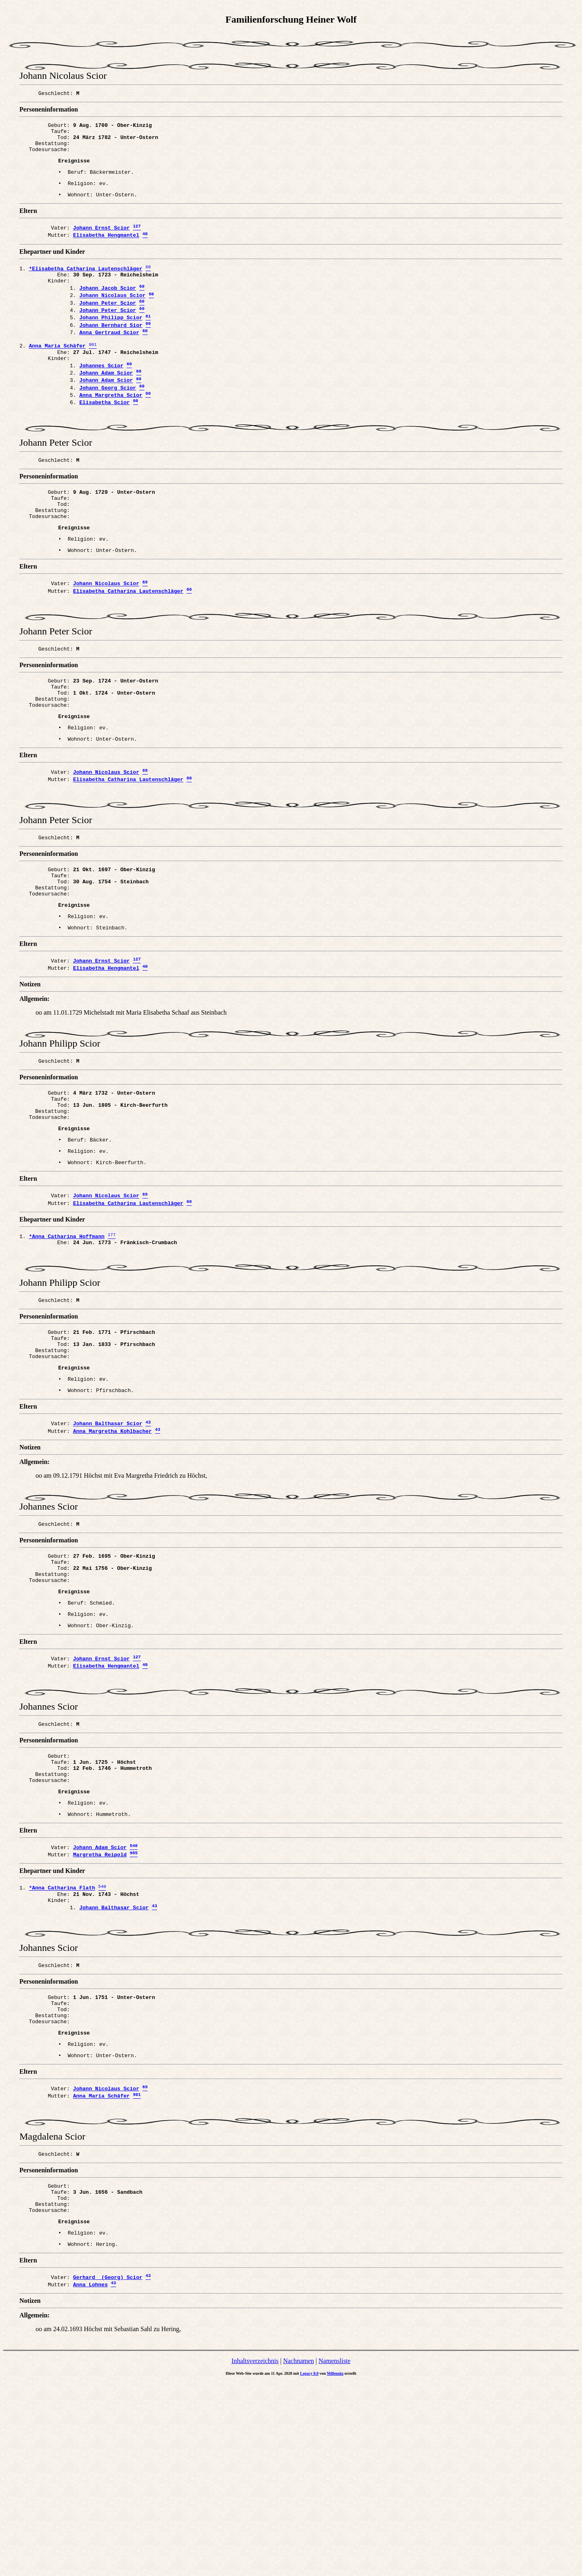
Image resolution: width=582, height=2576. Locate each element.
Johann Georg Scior (107, 424)
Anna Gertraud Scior (109, 358)
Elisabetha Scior (104, 440)
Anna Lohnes (90, 2478)
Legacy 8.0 (309, 2567)
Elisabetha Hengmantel (106, 249)
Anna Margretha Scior (110, 432)
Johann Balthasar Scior (108, 1546)
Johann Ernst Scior (101, 240)
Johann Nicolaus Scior (112, 316)
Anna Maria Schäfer (101, 2273)
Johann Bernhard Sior (110, 350)
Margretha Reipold (100, 2009)
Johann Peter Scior (107, 324)
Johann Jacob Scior (107, 307)
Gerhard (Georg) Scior (108, 2469)
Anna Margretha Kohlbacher (112, 1554)
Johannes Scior (101, 398)
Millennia (335, 2567)
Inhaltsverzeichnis (255, 2554)
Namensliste (334, 2554)
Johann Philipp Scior (110, 341)
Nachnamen (298, 2554)
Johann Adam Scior (106, 406)
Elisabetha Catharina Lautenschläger (128, 646)
